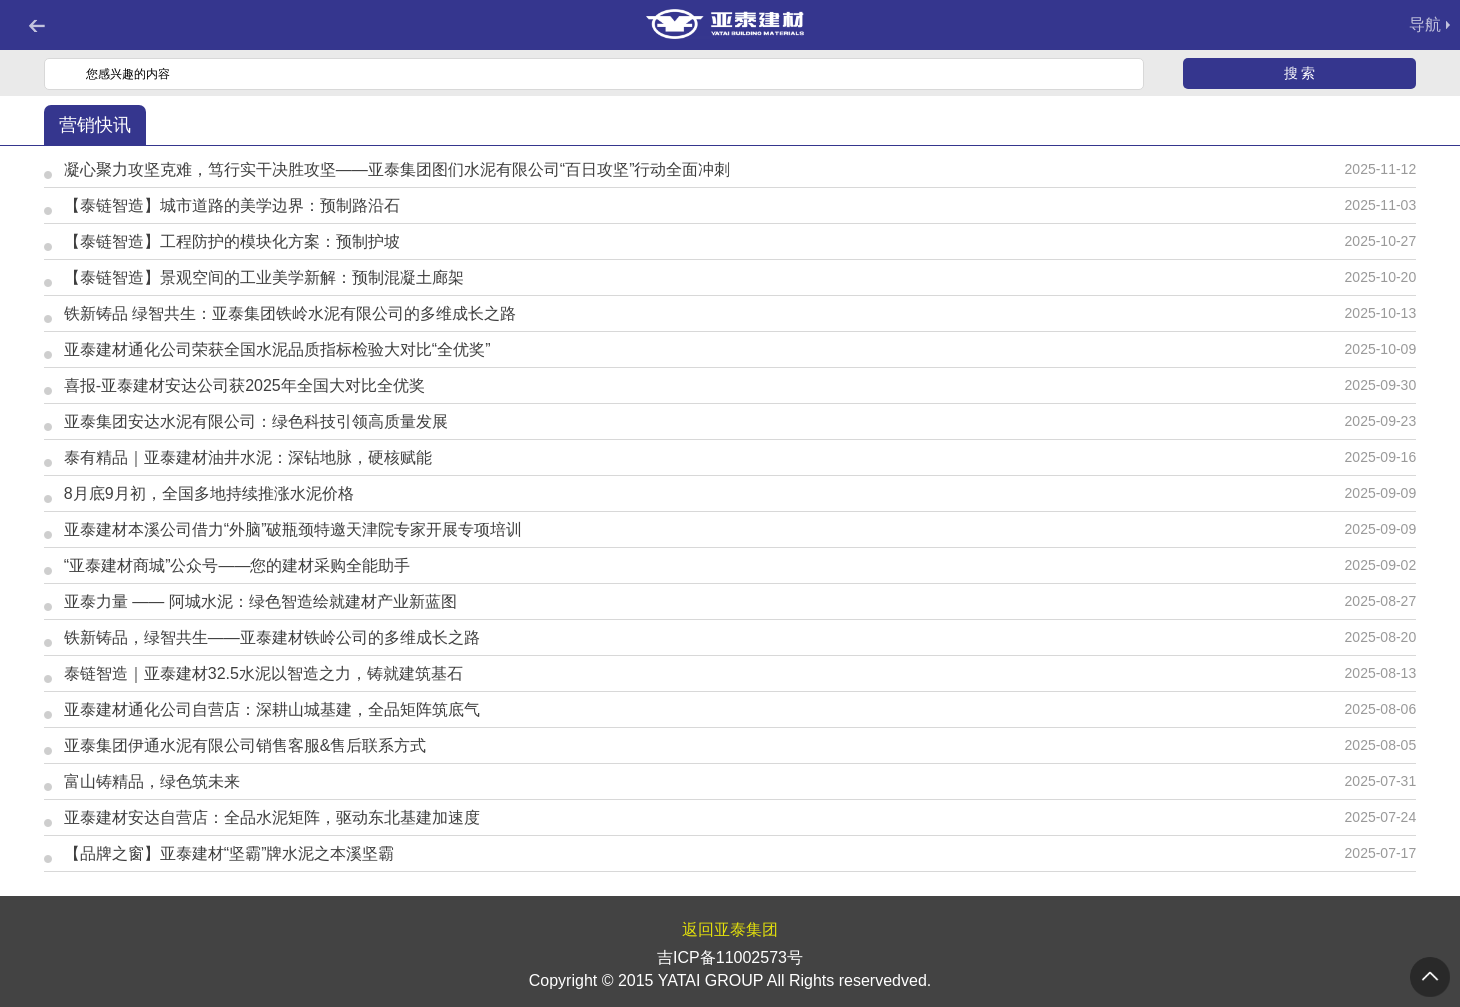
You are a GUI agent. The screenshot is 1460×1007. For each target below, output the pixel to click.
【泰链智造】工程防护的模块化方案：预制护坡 (232, 241)
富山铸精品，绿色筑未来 (152, 781)
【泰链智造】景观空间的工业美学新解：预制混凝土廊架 (264, 277)
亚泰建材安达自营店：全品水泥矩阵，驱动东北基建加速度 (272, 817)
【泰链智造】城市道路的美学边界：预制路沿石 (232, 205)
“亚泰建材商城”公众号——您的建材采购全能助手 (237, 565)
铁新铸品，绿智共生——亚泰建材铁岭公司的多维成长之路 (272, 637)
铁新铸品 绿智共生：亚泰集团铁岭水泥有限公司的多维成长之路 (290, 313)
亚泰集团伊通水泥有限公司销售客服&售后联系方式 (245, 745)
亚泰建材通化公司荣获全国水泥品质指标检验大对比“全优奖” (277, 349)
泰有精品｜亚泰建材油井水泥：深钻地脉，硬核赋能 (248, 457)
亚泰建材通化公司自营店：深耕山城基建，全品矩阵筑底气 (272, 709)
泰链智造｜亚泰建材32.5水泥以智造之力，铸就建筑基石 (263, 673)
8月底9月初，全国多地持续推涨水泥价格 (209, 493)
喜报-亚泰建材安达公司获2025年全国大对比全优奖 (244, 385)
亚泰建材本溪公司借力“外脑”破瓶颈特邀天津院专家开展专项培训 (293, 529)
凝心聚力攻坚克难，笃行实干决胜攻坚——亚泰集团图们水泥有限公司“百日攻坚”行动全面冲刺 (397, 169)
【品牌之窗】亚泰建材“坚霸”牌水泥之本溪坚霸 (229, 853)
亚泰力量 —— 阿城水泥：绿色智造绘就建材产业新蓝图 (260, 601)
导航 (1425, 24)
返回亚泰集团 (730, 929)
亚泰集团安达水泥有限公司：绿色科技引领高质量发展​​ (256, 421)
